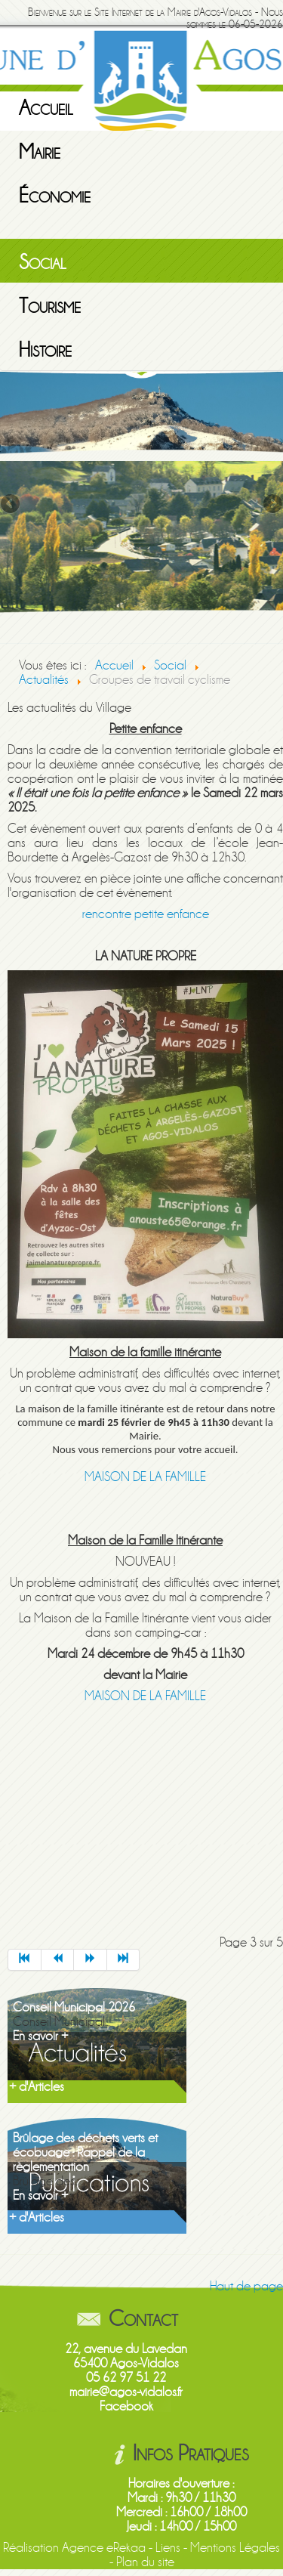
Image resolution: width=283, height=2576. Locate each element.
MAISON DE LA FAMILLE (145, 1477)
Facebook (126, 2406)
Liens (167, 2547)
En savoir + (40, 2036)
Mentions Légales (235, 2547)
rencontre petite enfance (145, 914)
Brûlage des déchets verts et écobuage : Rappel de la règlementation (85, 2152)
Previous (11, 504)
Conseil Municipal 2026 (74, 2007)
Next (271, 504)
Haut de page (246, 2286)
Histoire (45, 350)
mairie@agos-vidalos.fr (126, 2392)
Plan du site (145, 2562)
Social (42, 262)
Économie (55, 195)
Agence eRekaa (104, 2547)
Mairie (39, 152)
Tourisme (50, 306)
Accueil (46, 108)
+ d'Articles (36, 2087)
